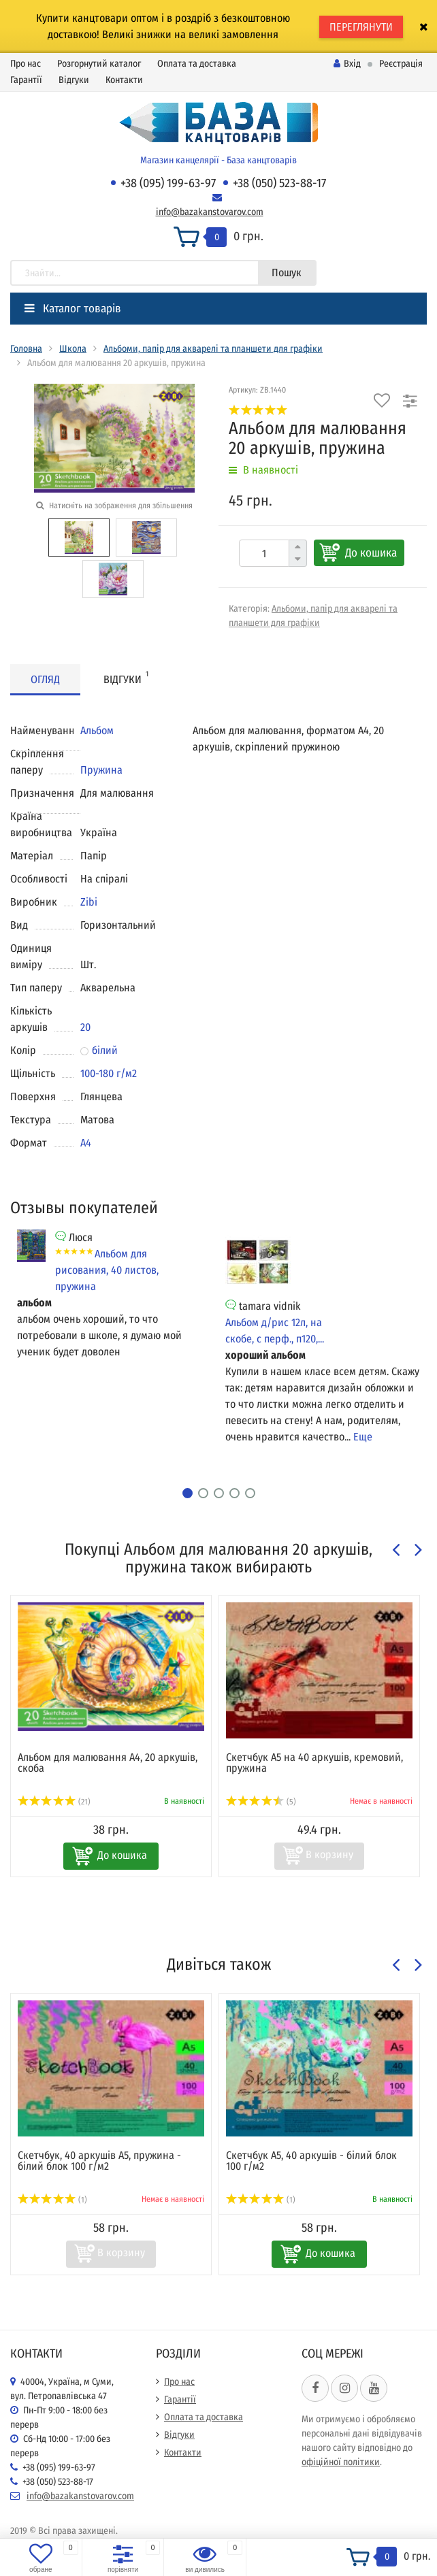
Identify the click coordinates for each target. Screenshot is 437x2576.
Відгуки (74, 80)
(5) (261, 1801)
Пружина (101, 769)
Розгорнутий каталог (99, 63)
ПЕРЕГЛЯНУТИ (361, 26)
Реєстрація (401, 63)
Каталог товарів (73, 308)
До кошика (371, 553)
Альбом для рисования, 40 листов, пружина (107, 1270)
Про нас (25, 63)
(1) (52, 2200)
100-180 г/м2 (108, 1073)
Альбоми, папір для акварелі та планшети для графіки (213, 348)
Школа (72, 348)
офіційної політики (341, 2462)
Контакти (124, 80)
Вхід (347, 63)
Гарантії (26, 80)
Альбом (97, 730)
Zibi (88, 901)
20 (85, 1027)
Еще (362, 1436)
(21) (54, 1801)
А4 (85, 1142)
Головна (26, 348)
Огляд (45, 679)
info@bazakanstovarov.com (209, 212)
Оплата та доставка (196, 63)
